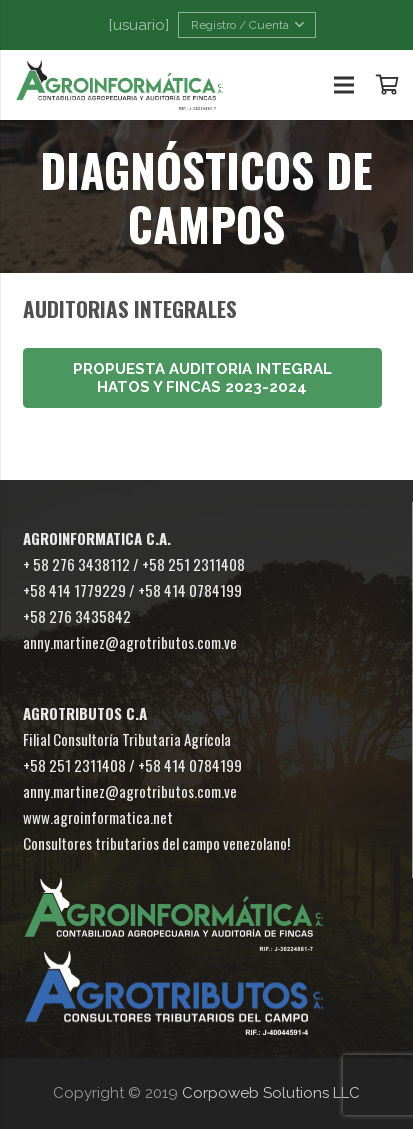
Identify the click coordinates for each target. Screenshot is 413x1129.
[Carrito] (388, 85)
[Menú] (344, 85)
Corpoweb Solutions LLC (271, 1093)
